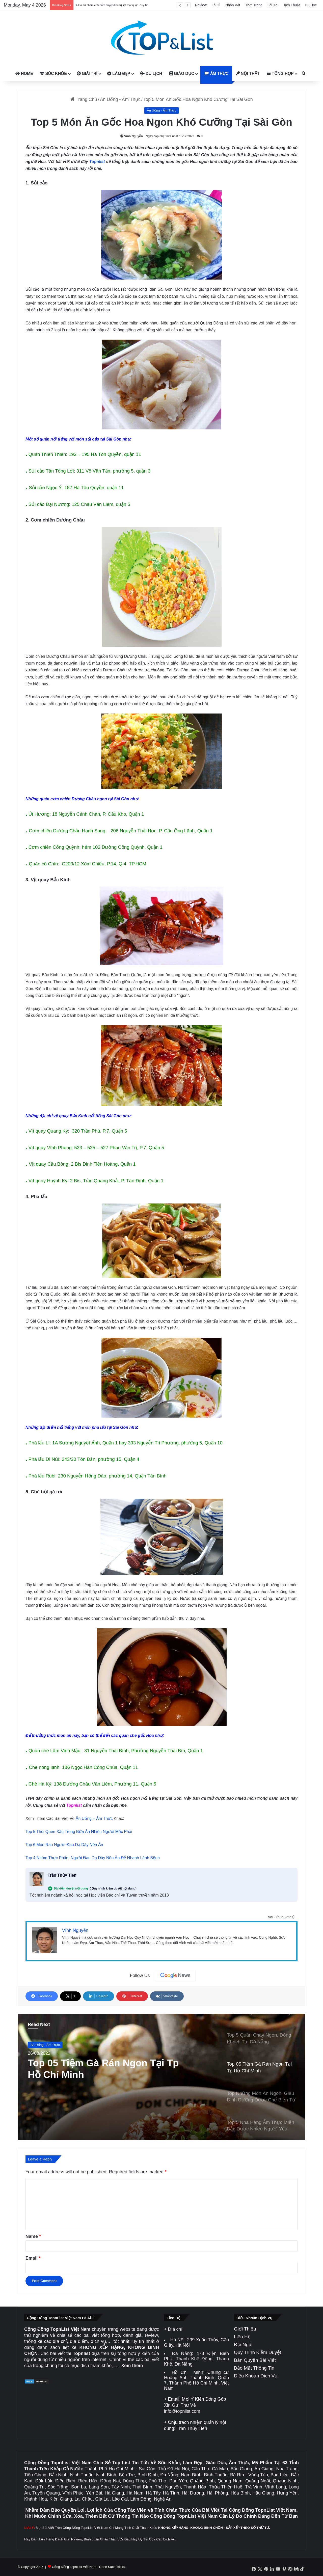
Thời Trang (253, 5)
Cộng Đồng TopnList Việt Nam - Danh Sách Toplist (89, 2567)
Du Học (311, 5)
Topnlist (97, 161)
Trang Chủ (83, 99)
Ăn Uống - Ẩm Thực (120, 99)
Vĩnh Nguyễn (133, 136)
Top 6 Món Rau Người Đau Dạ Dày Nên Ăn (64, 1845)
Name (33, 2236)
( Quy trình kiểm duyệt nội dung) (113, 1888)
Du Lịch (151, 73)
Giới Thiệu (245, 2329)
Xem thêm (132, 2365)
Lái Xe (272, 5)
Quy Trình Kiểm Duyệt (257, 2352)
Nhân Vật (232, 5)
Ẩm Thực (216, 73)
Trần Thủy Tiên (62, 1875)
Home (24, 73)
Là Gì (216, 5)
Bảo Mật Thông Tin (254, 2368)
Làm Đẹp (118, 73)
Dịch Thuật (291, 5)
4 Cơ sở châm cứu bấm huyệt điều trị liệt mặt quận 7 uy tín (112, 5)
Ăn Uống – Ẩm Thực (94, 1818)
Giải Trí (87, 73)
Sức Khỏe (53, 73)
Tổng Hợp (280, 73)
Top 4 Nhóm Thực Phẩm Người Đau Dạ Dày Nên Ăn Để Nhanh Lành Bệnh (92, 1858)
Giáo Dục (181, 73)
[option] (161, 2077)
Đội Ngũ (242, 2344)
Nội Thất (248, 73)
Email (33, 2258)
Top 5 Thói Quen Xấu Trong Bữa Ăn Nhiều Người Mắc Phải (78, 1831)
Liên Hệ (242, 2336)
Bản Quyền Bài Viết (255, 2360)
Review (201, 5)
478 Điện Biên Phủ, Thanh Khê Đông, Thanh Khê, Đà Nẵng (196, 2359)
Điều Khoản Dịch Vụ (256, 2375)
